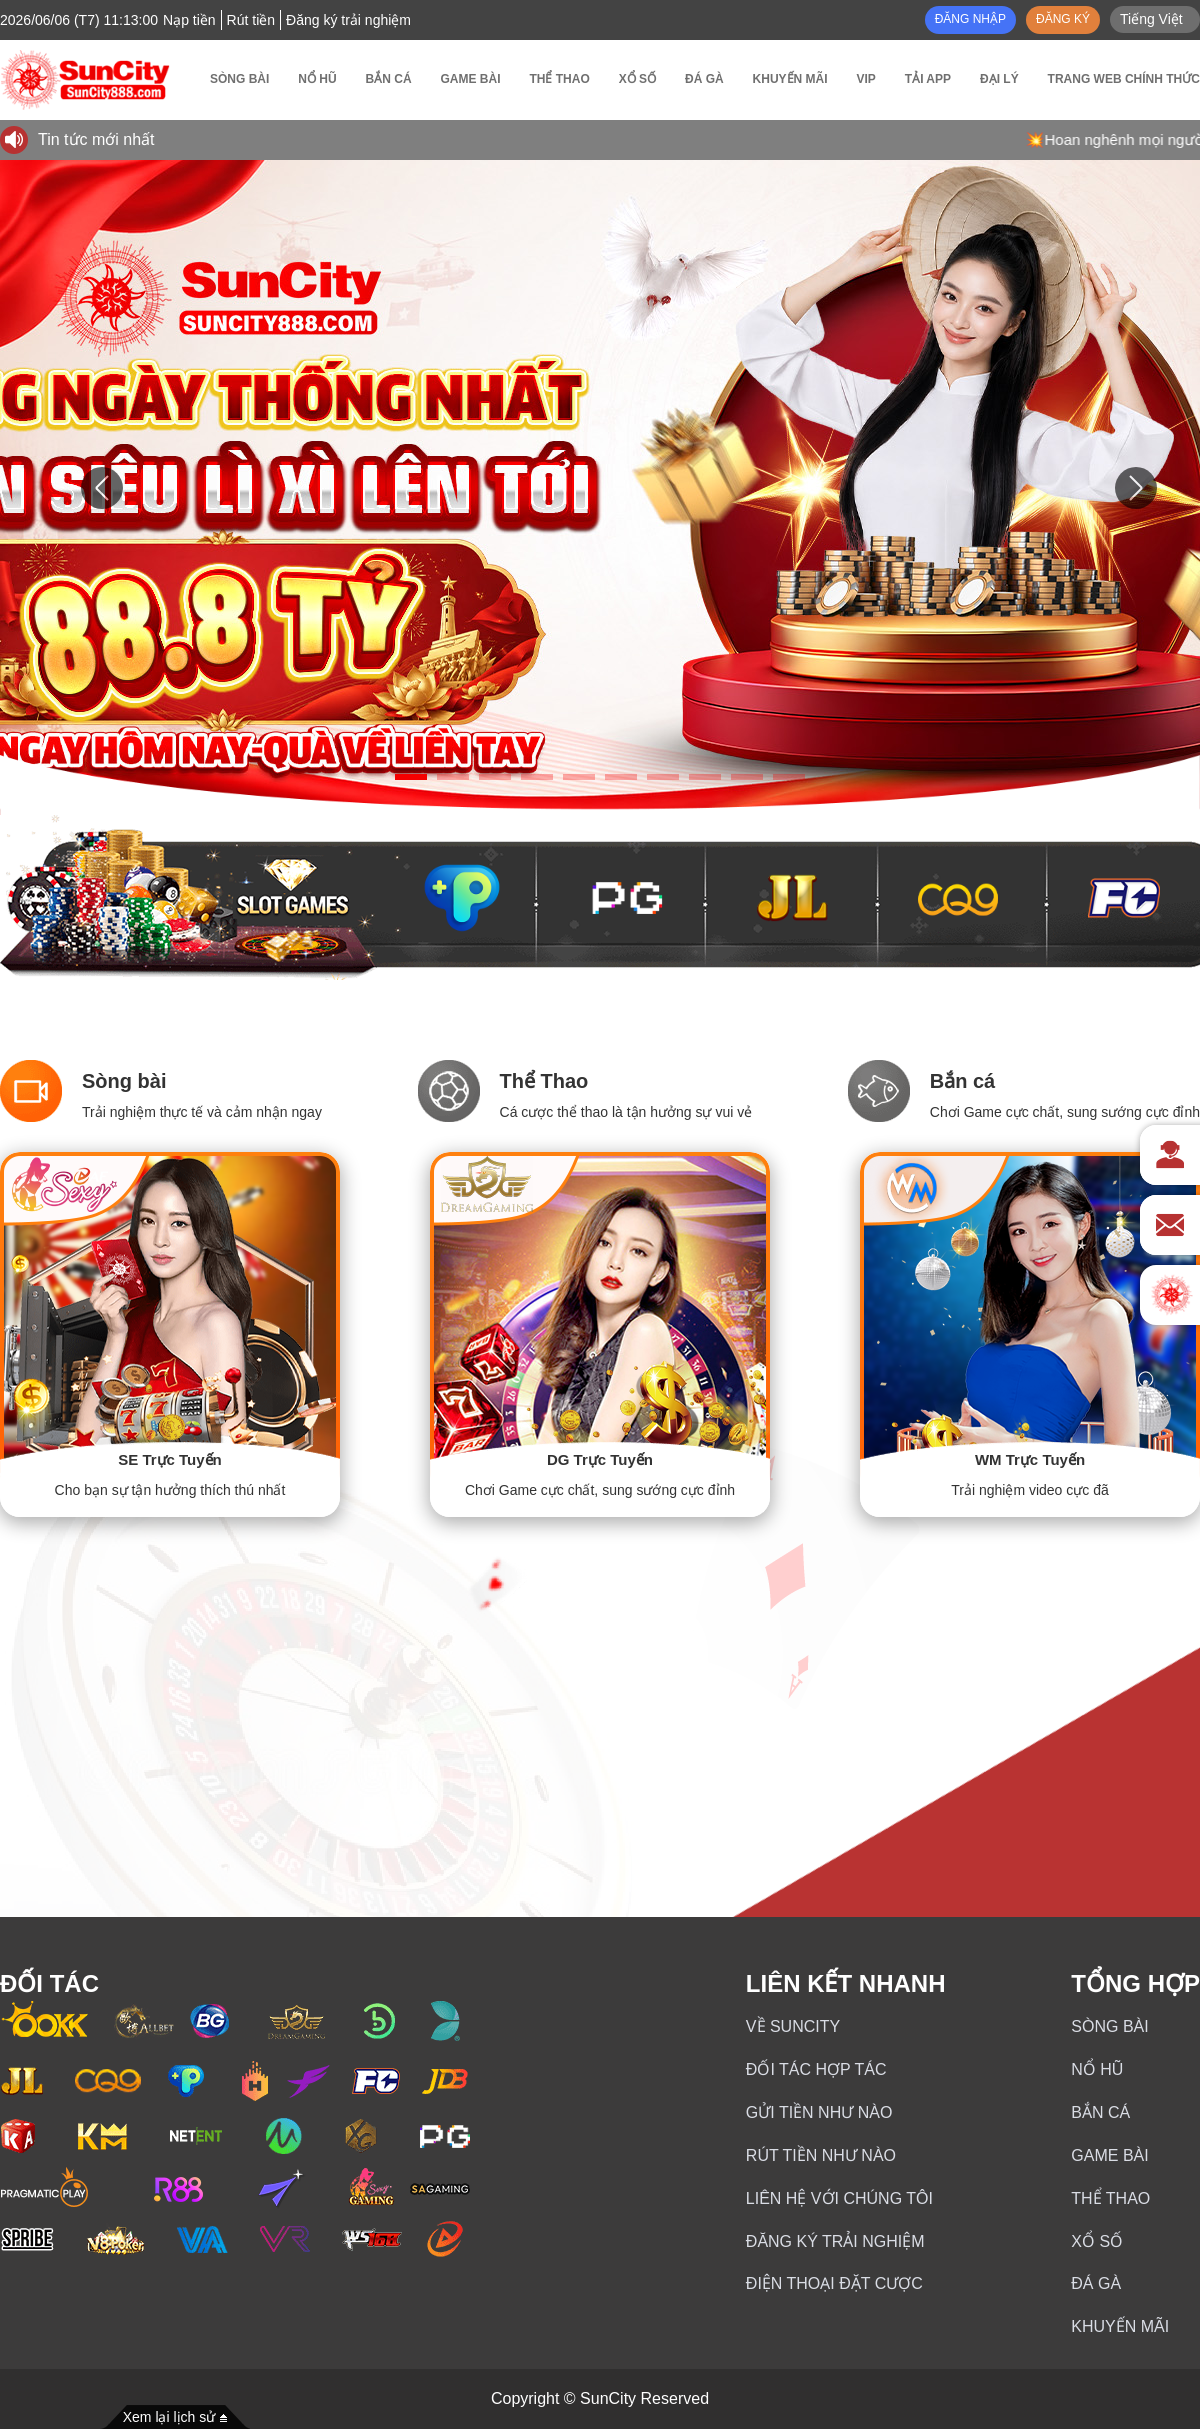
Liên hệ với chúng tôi (839, 2198)
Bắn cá (1100, 2112)
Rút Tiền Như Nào (821, 2155)
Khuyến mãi (1120, 2326)
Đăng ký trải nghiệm (835, 2241)
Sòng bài (1109, 2026)
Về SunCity (793, 2026)
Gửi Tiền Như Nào (819, 2112)
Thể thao (1110, 2198)
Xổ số (1097, 2241)
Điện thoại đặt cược (834, 2283)
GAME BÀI (1109, 2155)
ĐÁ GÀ (1096, 2283)
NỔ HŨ (1097, 2069)
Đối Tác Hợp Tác (816, 2069)
